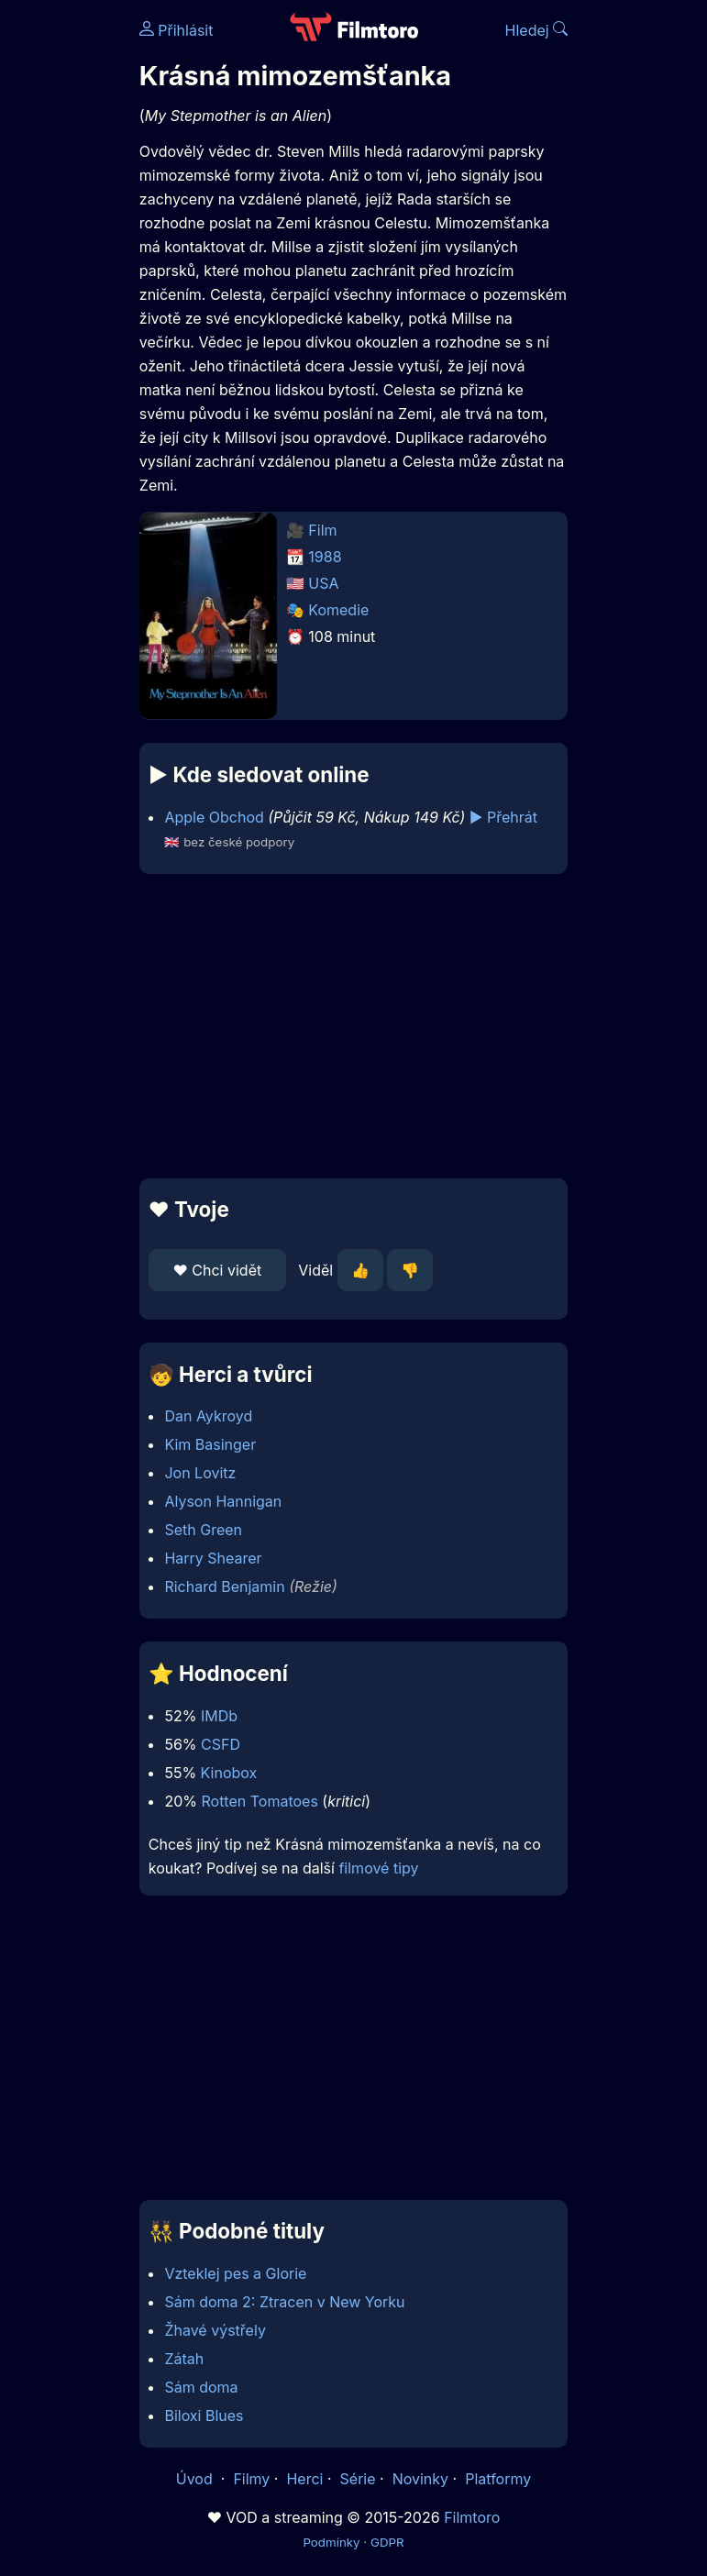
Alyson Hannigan (223, 1501)
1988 (324, 556)
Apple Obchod (213, 817)
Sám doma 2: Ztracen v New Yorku (284, 2302)
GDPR (387, 2542)
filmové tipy (378, 1868)
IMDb (219, 1716)
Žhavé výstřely (214, 2330)
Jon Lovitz (200, 1473)
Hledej (537, 30)
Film (322, 530)
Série (358, 2479)
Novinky (420, 2479)
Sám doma (201, 2387)
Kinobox (229, 1772)
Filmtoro (472, 2517)
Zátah (184, 2358)
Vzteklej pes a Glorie (235, 2273)
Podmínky (331, 2542)
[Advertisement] (353, 1026)
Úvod (196, 2479)
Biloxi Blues (203, 2415)
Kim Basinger (210, 1444)
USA (323, 583)
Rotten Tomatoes (259, 1801)
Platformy (498, 2479)
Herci (304, 2479)
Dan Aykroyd (208, 1416)
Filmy (251, 2479)
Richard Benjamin (224, 1586)
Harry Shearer (212, 1558)
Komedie (338, 610)
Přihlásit (176, 30)
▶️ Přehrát (503, 817)
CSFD (220, 1744)
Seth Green (203, 1529)
